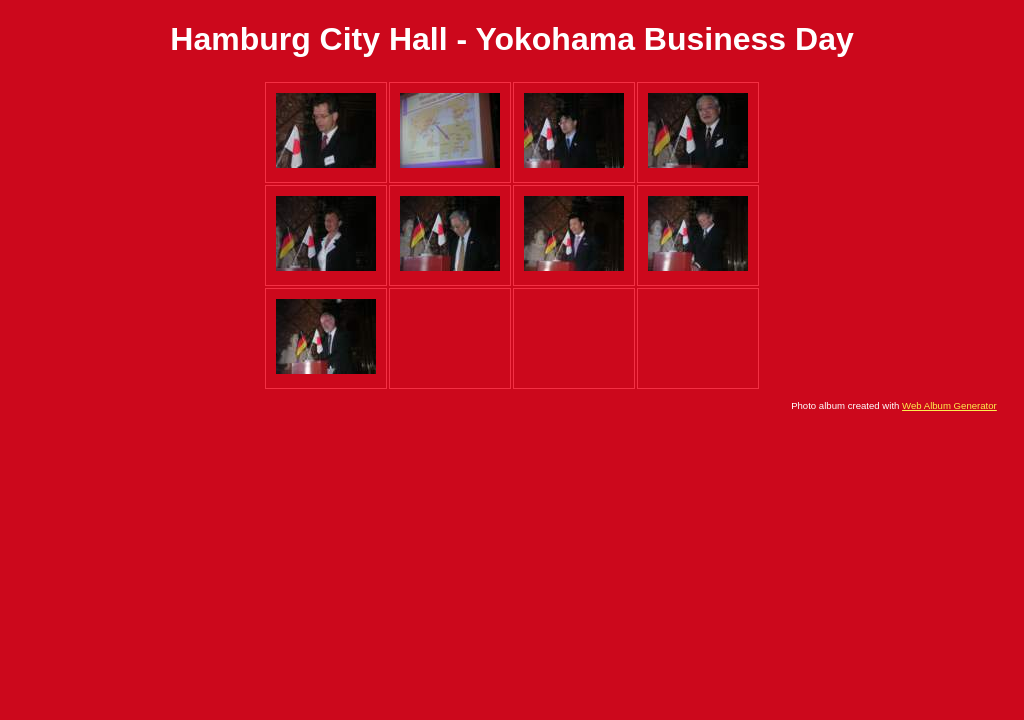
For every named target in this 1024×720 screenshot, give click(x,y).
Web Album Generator (949, 405)
